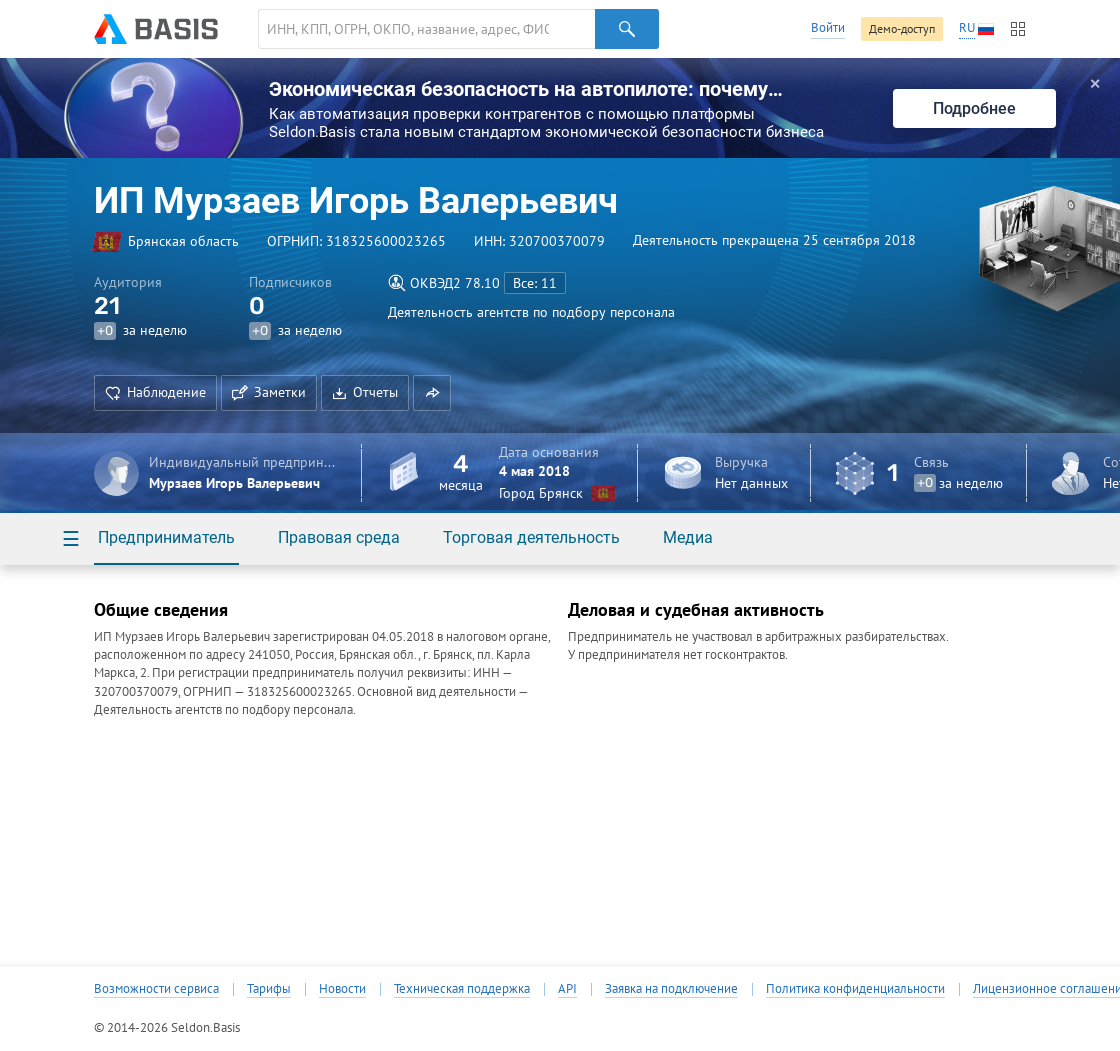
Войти (828, 27)
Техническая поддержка (462, 989)
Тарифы (269, 989)
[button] (432, 393)
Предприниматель (166, 537)
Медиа (688, 537)
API (567, 989)
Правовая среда (339, 537)
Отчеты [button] (365, 392)
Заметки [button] (269, 392)
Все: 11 (535, 283)
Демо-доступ (902, 28)
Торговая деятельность (531, 537)
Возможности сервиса (156, 989)
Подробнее (974, 108)
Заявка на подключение (671, 989)
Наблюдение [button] (155, 392)
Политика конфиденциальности (855, 989)
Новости (342, 989)
